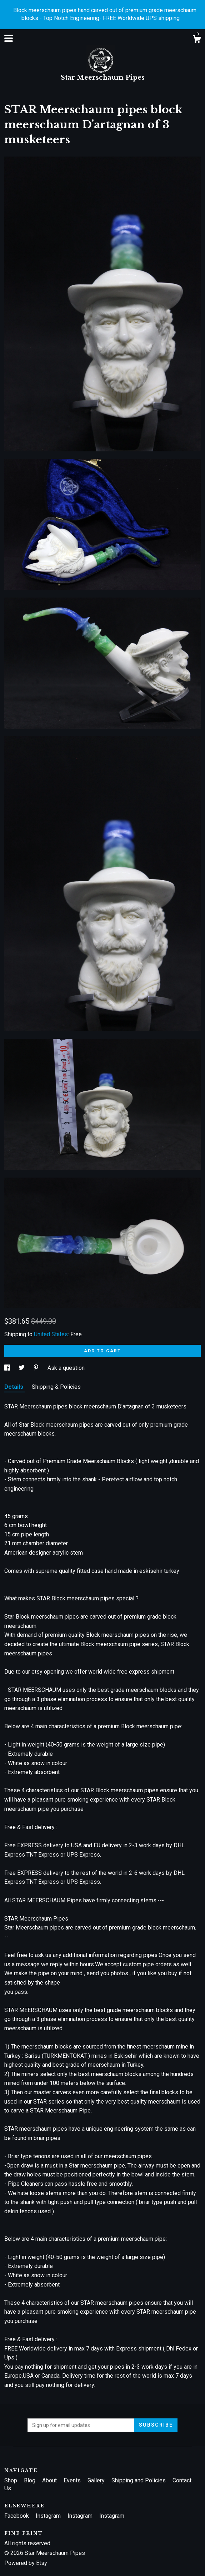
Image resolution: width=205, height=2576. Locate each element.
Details (14, 1386)
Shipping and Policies (139, 2480)
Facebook (17, 2515)
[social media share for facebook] (7, 1367)
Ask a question (66, 1367)
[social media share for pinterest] (36, 1367)
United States (51, 1334)
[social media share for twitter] (22, 1367)
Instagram (49, 2515)
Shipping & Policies (56, 1386)
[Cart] (197, 40)
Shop (11, 2480)
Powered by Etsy (25, 2563)
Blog (30, 2480)
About (50, 2480)
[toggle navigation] (8, 38)
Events (73, 2480)
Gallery (97, 2480)
